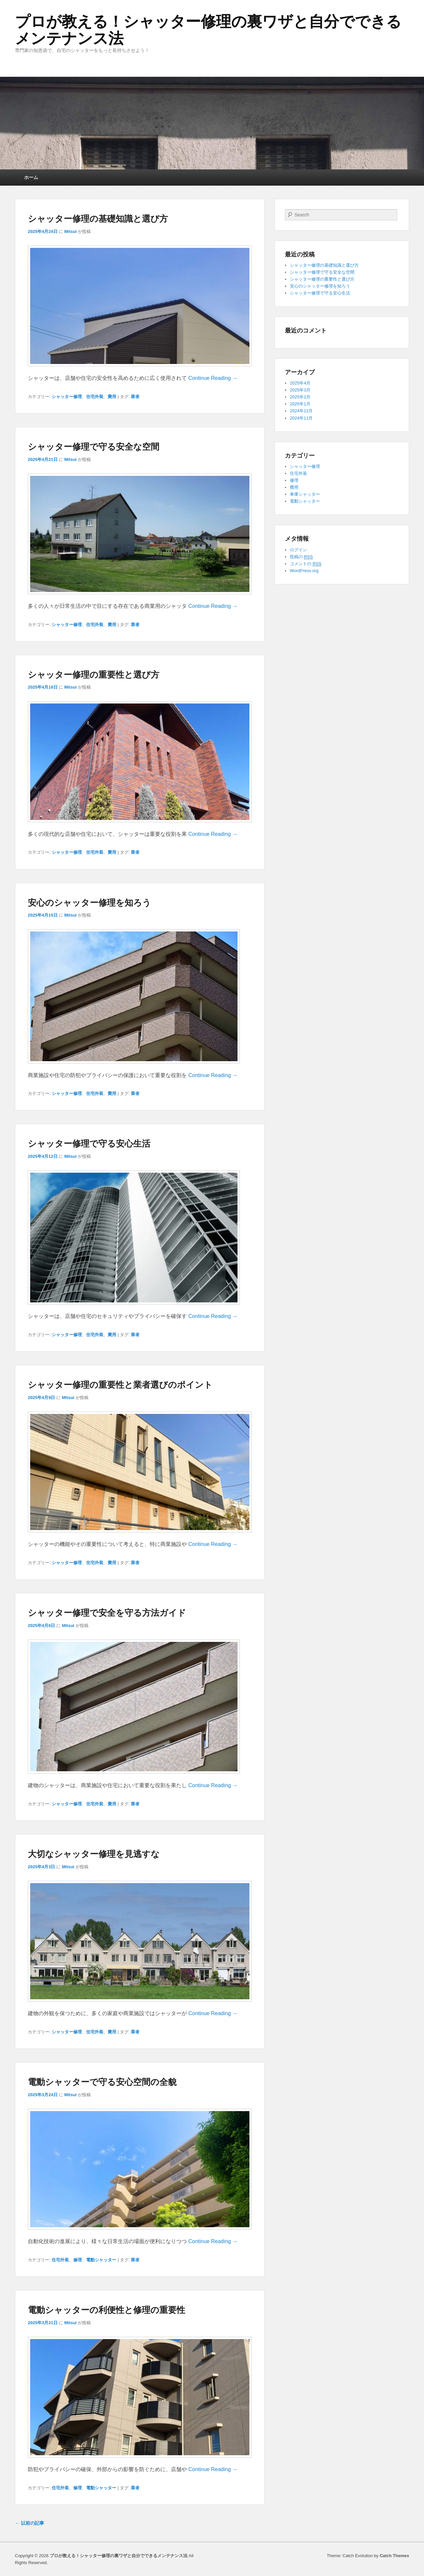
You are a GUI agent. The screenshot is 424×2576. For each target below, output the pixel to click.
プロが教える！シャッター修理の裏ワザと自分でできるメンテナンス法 (208, 30)
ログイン (298, 549)
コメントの (305, 563)
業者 (135, 396)
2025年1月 (300, 403)
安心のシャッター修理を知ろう (89, 903)
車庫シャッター (305, 494)
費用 (112, 396)
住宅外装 (94, 396)
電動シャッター (101, 2259)
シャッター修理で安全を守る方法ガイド (107, 1613)
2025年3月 (300, 389)
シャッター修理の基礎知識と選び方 (98, 219)
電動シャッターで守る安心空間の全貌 (102, 2082)
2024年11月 (301, 418)
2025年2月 (300, 396)
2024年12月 (301, 410)
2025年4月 (300, 383)
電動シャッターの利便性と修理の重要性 (106, 2310)
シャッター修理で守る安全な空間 (93, 447)
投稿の (301, 557)
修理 (77, 2259)
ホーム (31, 177)
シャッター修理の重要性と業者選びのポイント (120, 1385)
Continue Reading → (213, 378)
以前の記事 (29, 2523)
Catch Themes (394, 2555)
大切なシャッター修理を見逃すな (94, 1854)
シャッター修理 (67, 396)
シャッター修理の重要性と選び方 (93, 675)
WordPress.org (304, 570)
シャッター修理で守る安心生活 (89, 1144)
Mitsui (70, 231)
